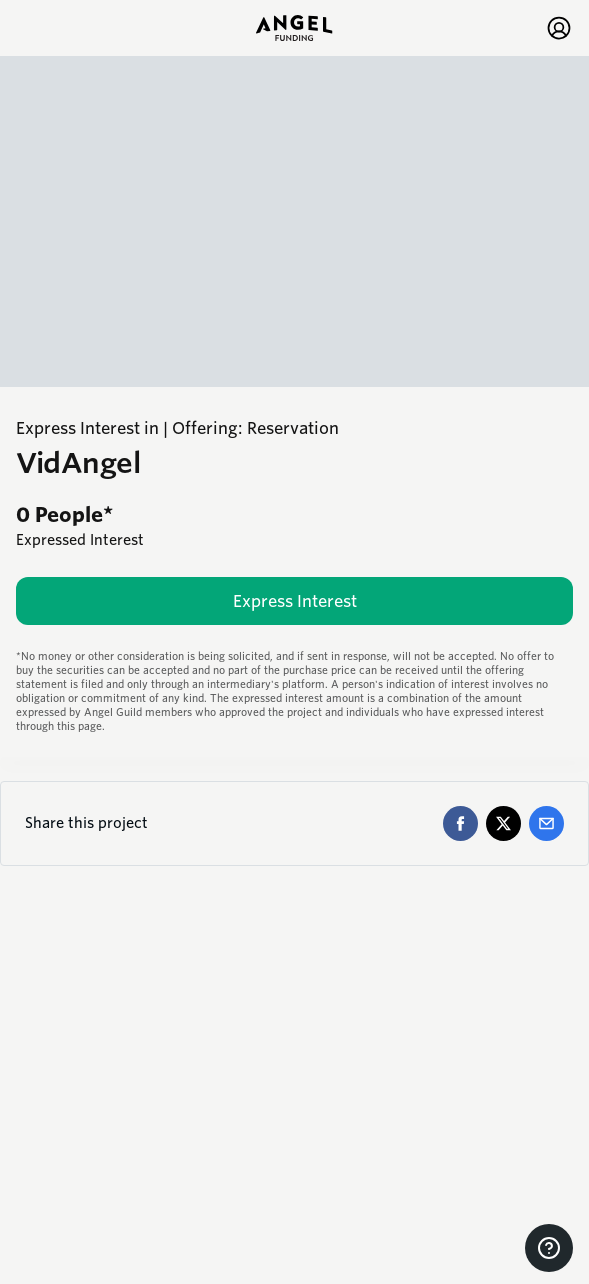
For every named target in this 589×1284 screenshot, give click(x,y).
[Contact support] (549, 1248)
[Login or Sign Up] (559, 28)
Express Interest (295, 601)
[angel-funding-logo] (294, 28)
